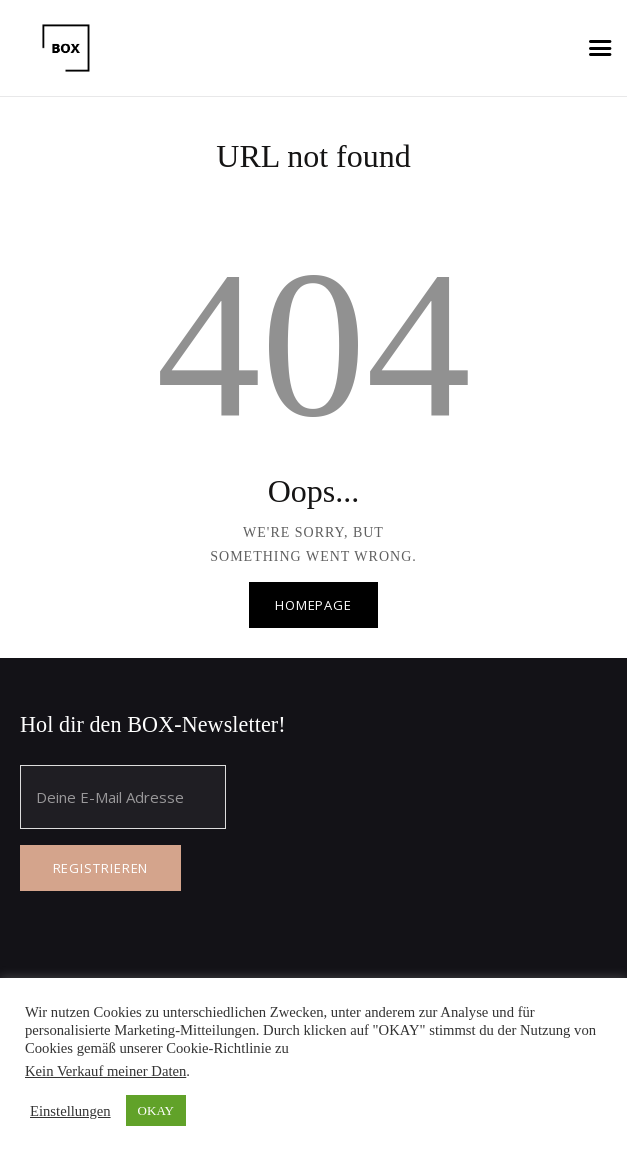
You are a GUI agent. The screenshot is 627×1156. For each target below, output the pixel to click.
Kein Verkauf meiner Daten (105, 1071)
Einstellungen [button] (70, 1111)
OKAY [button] (156, 1110)
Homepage (313, 605)
